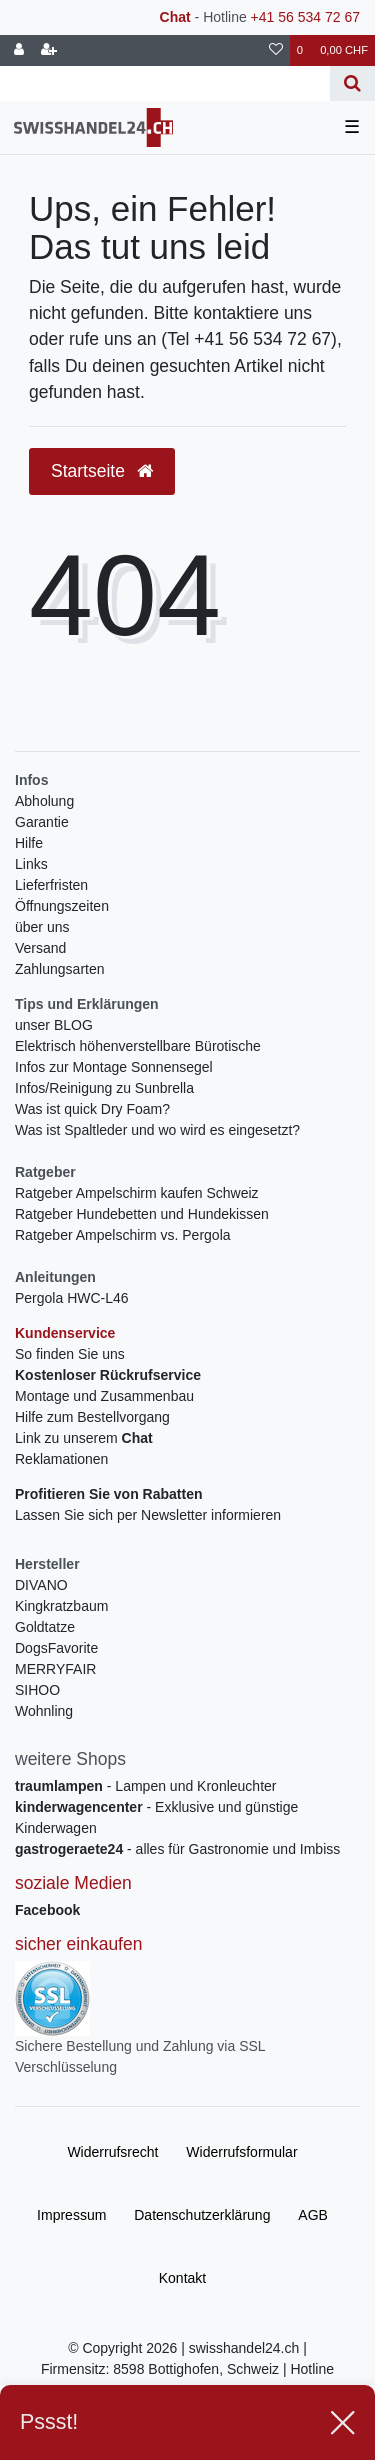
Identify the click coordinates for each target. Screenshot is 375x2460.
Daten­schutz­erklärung (202, 2215)
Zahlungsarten (60, 969)
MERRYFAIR (55, 1669)
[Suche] (352, 83)
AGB (313, 2215)
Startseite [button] (102, 471)
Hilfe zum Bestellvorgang (92, 1417)
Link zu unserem (84, 1438)
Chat (175, 17)
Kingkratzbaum (61, 1606)
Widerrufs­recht (112, 2152)
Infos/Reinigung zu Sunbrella (104, 1088)
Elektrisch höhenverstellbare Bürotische (138, 1046)
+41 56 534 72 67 (305, 17)
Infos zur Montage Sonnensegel (114, 1067)
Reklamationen (61, 1459)
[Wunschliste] (276, 50)
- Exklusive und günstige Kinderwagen (156, 1817)
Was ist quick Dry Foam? (92, 1109)
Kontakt (182, 2278)
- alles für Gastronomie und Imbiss (177, 1849)
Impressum (71, 2215)
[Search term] (165, 83)
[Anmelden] (19, 50)
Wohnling (44, 1711)
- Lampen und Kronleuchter (145, 1786)
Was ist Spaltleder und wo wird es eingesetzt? (157, 1130)
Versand (40, 948)
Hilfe (29, 843)
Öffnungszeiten (62, 906)
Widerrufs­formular (241, 2152)
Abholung (44, 801)
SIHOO (37, 1690)
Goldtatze (45, 1627)
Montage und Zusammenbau (104, 1396)
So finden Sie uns (70, 1354)
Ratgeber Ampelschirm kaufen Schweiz (137, 1193)
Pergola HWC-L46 (72, 1298)
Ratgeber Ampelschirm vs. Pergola (123, 1235)
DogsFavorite (56, 1648)
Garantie (42, 822)
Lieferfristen (51, 885)
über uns (42, 927)
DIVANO (41, 1585)
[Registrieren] (49, 50)
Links (31, 864)
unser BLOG (54, 1025)
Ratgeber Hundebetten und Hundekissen (142, 1214)
